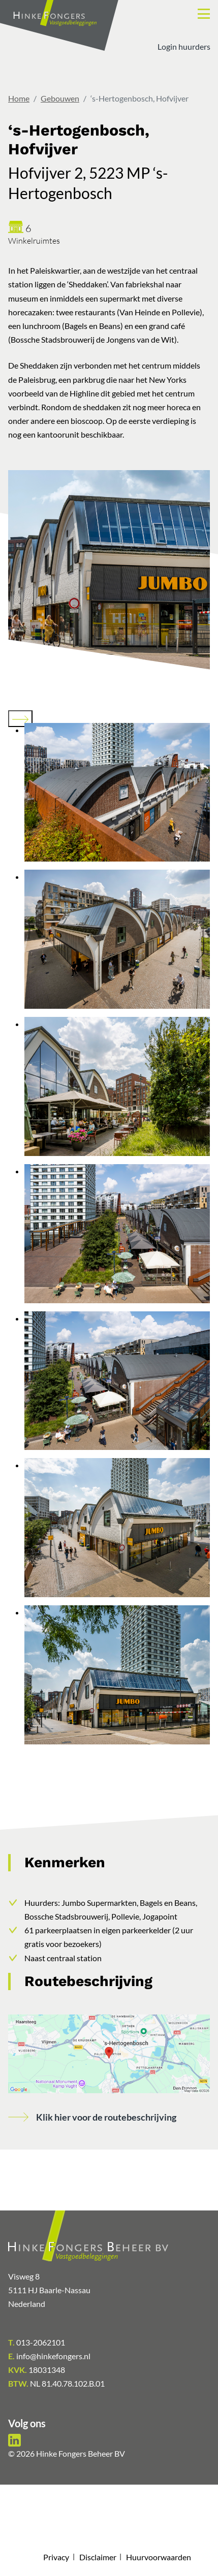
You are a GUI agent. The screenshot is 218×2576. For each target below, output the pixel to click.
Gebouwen (60, 98)
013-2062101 (36, 2342)
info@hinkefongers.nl (49, 2356)
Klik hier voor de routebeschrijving (106, 2117)
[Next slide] (20, 718)
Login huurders (184, 46)
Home (18, 98)
